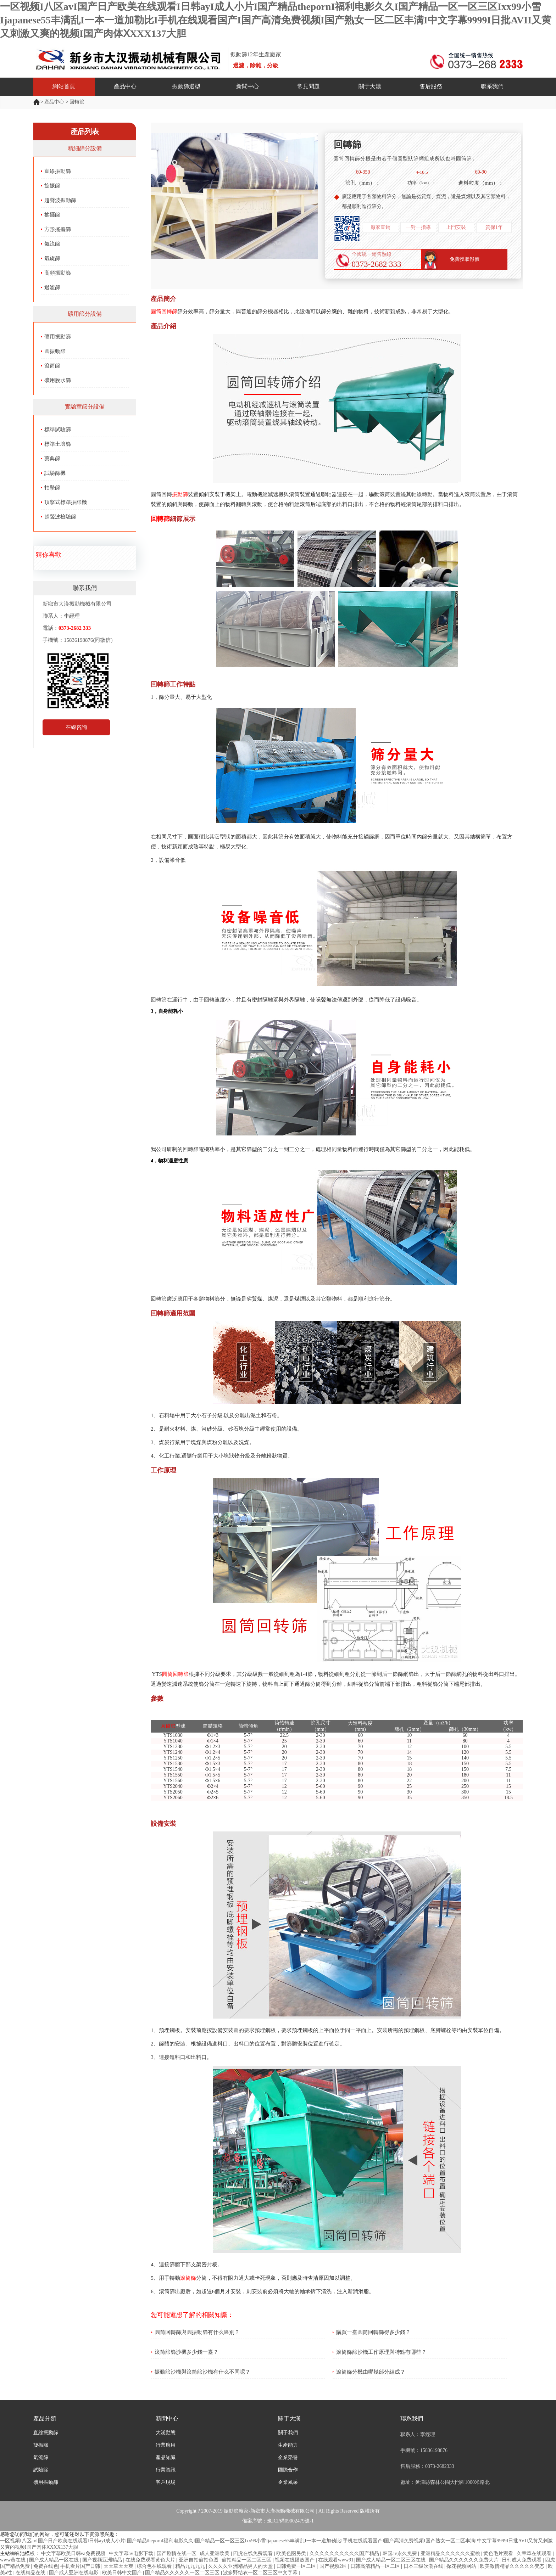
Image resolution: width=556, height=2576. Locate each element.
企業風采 (288, 2482)
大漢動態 (166, 2432)
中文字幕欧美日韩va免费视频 (74, 2553)
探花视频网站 (462, 2566)
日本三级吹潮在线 (424, 2566)
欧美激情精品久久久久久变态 (513, 2566)
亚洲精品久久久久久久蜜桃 (451, 2553)
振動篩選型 (186, 86)
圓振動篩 (55, 351)
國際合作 (288, 2470)
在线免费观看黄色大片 (151, 2560)
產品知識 (166, 2457)
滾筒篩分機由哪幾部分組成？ (370, 2372)
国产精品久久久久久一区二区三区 (183, 2572)
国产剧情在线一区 (177, 2553)
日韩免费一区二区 (296, 2566)
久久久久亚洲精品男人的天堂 (241, 2566)
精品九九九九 (190, 2566)
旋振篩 (52, 186)
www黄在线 (13, 2560)
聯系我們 (492, 86)
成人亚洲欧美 (215, 2553)
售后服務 (430, 86)
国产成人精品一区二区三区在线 (391, 2560)
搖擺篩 (52, 215)
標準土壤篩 (57, 444)
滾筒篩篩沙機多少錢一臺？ (186, 2352)
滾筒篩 (52, 366)
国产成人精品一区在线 (54, 2560)
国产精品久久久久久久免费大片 (464, 2560)
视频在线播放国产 (295, 2560)
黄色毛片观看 (499, 2553)
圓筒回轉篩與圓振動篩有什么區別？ (197, 2332)
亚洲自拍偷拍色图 (199, 2560)
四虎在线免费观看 (253, 2553)
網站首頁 (63, 86)
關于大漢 (369, 86)
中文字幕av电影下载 (132, 2553)
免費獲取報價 (464, 259)
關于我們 (288, 2432)
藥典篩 (52, 458)
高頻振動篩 (57, 273)
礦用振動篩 (57, 336)
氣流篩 (52, 244)
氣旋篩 (52, 258)
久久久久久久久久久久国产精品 (345, 2553)
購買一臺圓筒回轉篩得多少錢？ (373, 2332)
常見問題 (308, 86)
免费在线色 (45, 2566)
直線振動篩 (57, 171)
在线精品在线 (31, 2572)
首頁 (36, 102)
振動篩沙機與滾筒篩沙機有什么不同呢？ (202, 2372)
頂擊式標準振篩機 (65, 502)
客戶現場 (166, 2482)
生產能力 (288, 2445)
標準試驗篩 (57, 429)
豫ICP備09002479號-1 (290, 2521)
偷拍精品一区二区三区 (247, 2560)
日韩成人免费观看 (522, 2560)
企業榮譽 (288, 2457)
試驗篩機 (55, 473)
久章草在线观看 (535, 2553)
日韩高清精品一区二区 (375, 2566)
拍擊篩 (52, 487)
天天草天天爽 (119, 2566)
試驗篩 (40, 2470)
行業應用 (166, 2445)
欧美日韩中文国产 (122, 2572)
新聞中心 (247, 86)
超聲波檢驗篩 (60, 517)
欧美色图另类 (291, 2553)
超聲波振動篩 (60, 200)
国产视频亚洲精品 (102, 2560)
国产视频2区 (333, 2566)
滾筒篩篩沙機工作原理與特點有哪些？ (381, 2352)
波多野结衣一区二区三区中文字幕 (261, 2572)
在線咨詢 (76, 727)
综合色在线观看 (155, 2566)
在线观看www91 (336, 2560)
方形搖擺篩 (57, 229)
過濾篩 (52, 287)
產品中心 (125, 86)
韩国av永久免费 (400, 2553)
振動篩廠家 (236, 2511)
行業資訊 (166, 2470)
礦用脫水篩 (57, 380)
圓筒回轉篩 (164, 311)
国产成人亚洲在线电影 (74, 2572)
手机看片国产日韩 (80, 2566)
